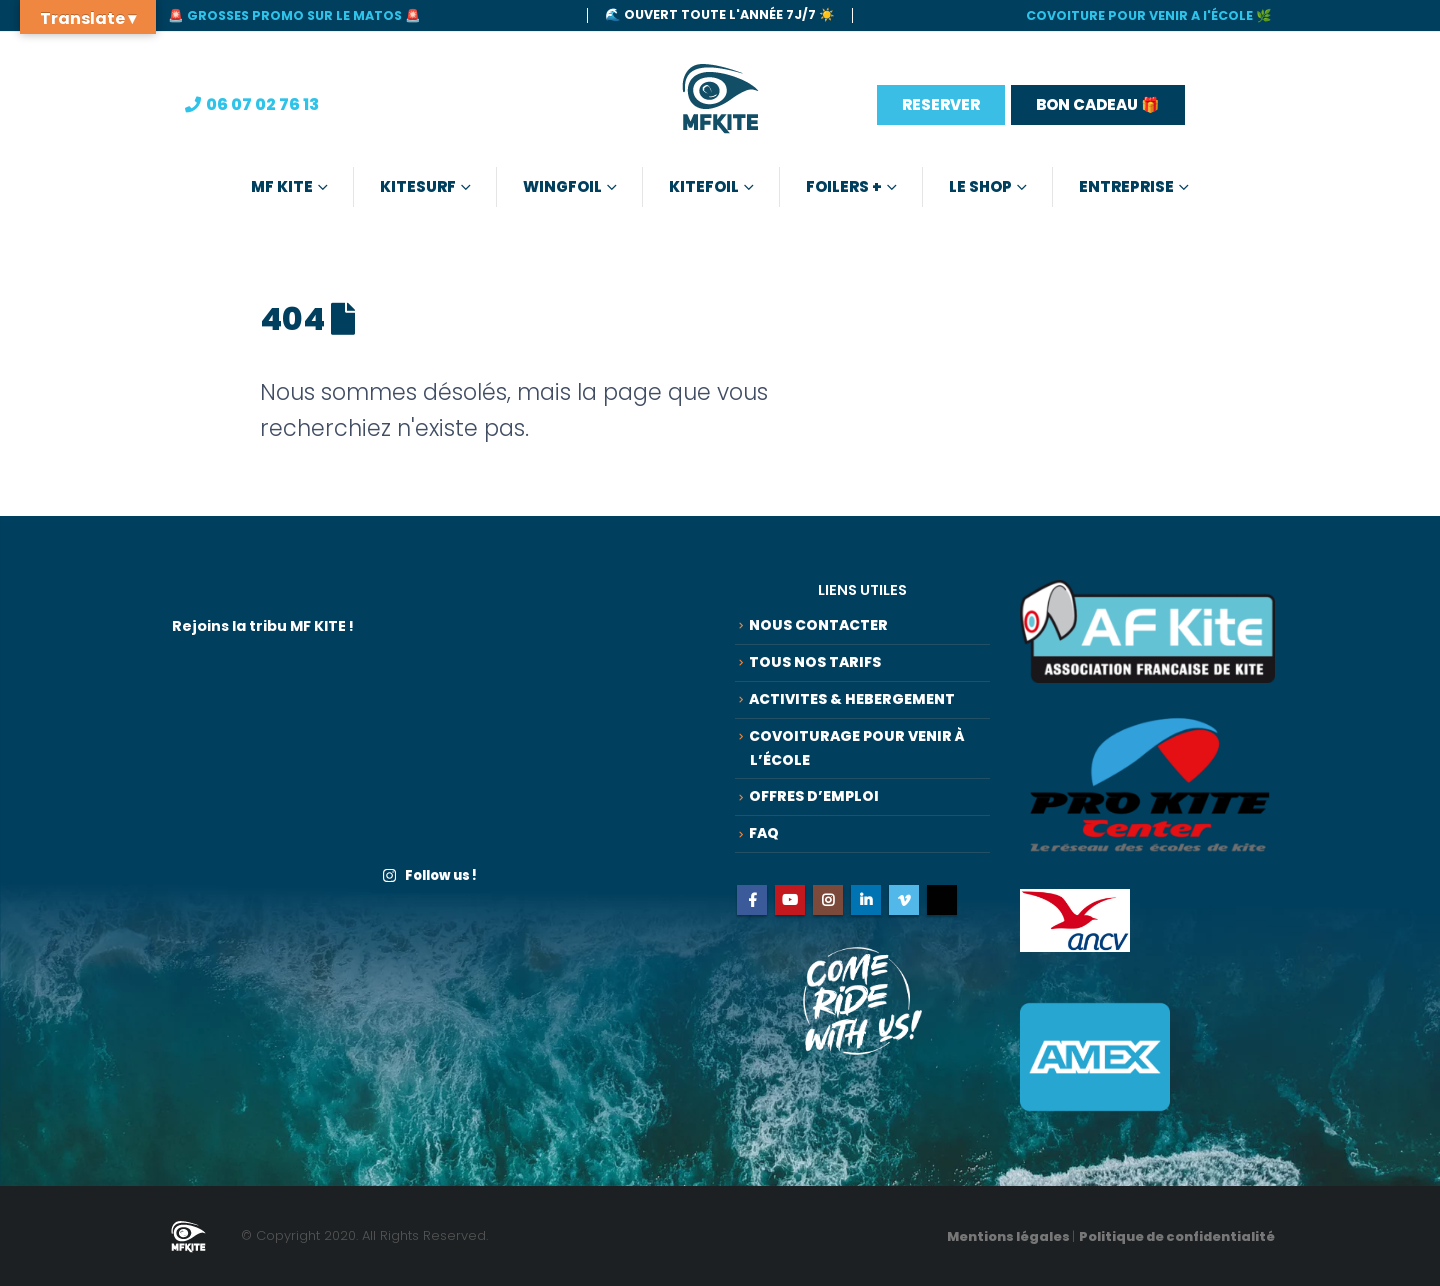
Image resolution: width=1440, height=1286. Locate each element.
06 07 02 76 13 (262, 104)
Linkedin (866, 911)
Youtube (790, 911)
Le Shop (980, 186)
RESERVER (941, 104)
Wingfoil (562, 186)
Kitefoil (704, 186)
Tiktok (942, 911)
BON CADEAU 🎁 (1098, 104)
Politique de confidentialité (1177, 1236)
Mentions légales (1009, 1236)
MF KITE (282, 186)
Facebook (752, 911)
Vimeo (904, 911)
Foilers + (844, 186)
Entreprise (1126, 186)
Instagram (828, 911)
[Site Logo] (720, 104)
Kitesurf (418, 186)
